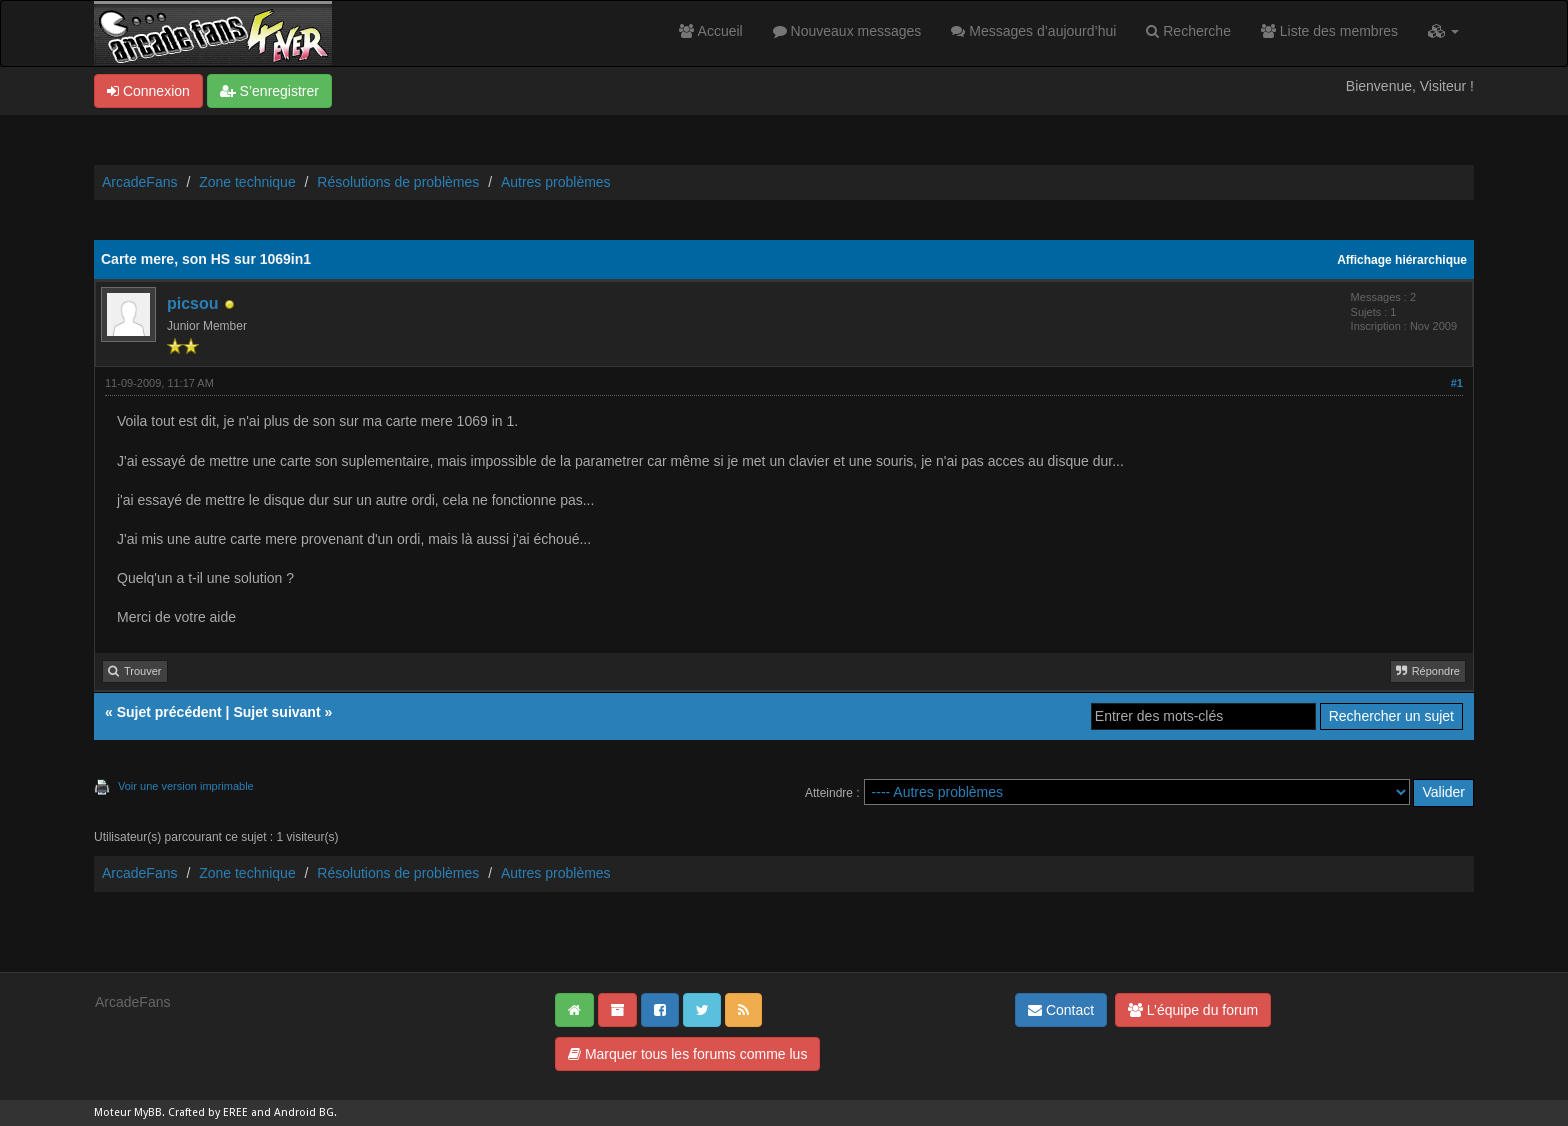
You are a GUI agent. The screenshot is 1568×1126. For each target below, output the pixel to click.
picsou (193, 303)
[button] (1443, 31)
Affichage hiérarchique (1402, 260)
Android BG (304, 1112)
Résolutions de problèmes (398, 182)
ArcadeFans (139, 182)
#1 (1457, 383)
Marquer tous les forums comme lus (687, 1054)
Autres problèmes (556, 182)
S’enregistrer (269, 91)
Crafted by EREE (208, 1112)
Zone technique (247, 182)
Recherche (1188, 31)
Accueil (710, 31)
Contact (1061, 1010)
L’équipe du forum (1193, 1010)
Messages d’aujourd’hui (1033, 31)
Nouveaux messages (847, 31)
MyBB (148, 1112)
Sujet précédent (169, 712)
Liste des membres (1329, 31)
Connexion (148, 91)
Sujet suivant (276, 712)
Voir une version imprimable (186, 786)
